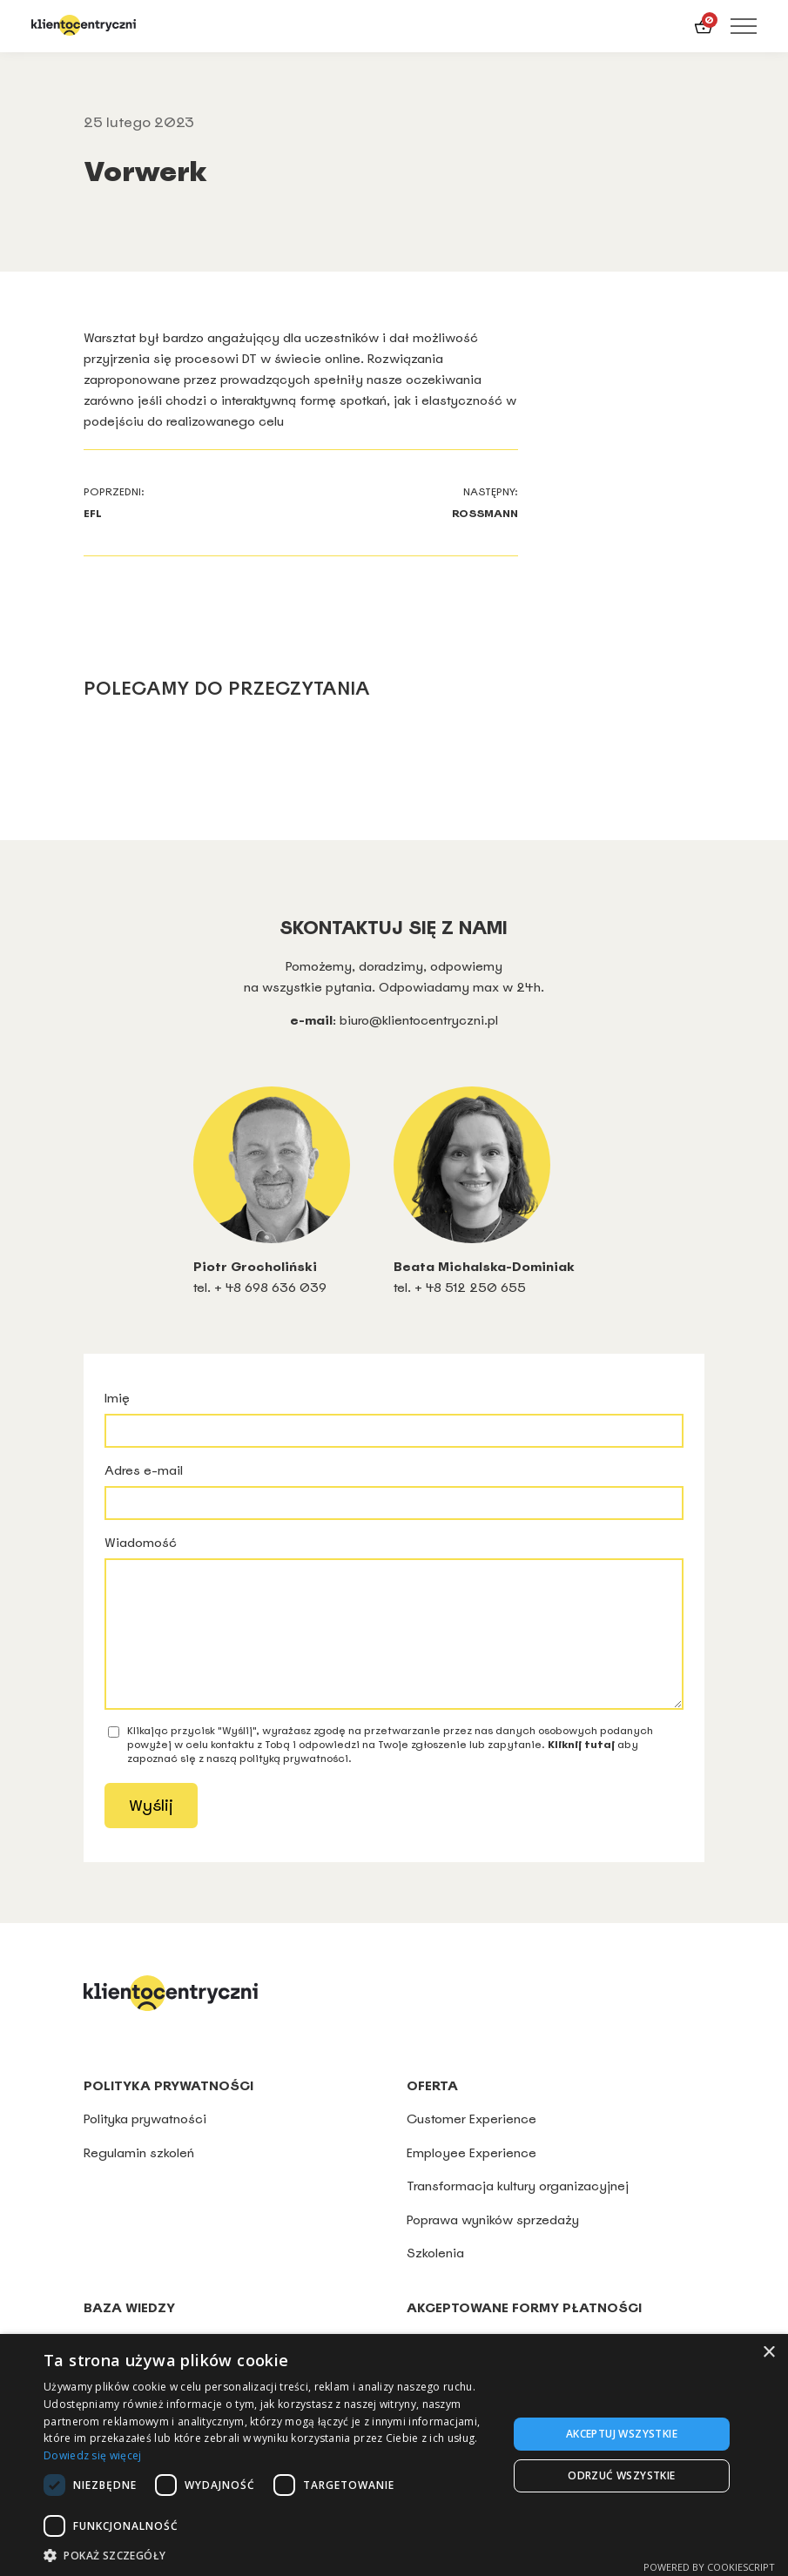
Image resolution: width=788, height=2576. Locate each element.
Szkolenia (435, 2278)
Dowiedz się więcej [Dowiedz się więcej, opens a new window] (92, 2455)
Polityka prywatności (147, 2144)
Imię (394, 1418)
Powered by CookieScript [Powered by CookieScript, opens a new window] (709, 2566)
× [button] (768, 2352)
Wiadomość (394, 1635)
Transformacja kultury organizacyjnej (518, 2211)
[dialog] (394, 2455)
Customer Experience (471, 2144)
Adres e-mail (394, 1491)
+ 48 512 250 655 (470, 1287)
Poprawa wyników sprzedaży (493, 2245)
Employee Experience (471, 2178)
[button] (269, 2554)
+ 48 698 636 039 (270, 1287)
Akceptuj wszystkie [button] (621, 2433)
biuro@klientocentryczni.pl (419, 1020)
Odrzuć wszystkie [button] (621, 2475)
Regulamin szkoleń (139, 2178)
